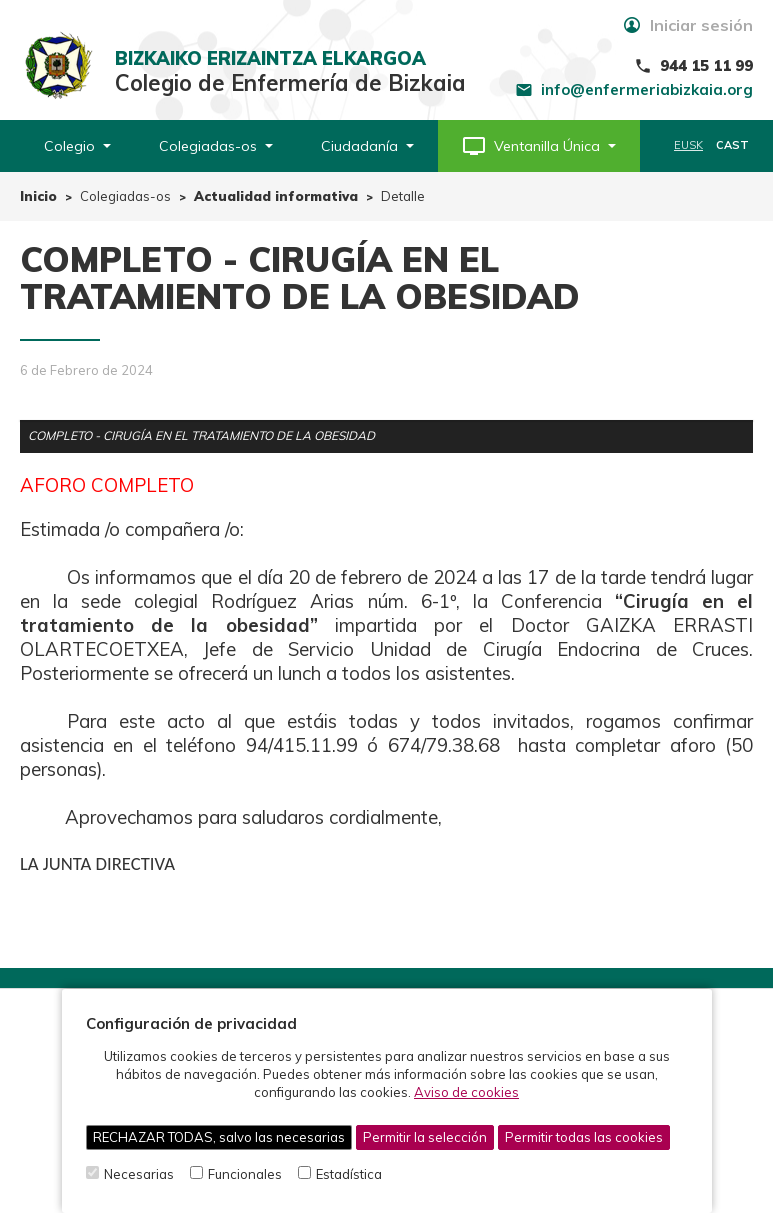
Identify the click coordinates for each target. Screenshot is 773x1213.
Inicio (38, 196)
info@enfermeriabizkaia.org (647, 89)
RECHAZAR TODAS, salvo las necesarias (219, 1137)
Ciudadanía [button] (367, 146)
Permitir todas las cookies (584, 1137)
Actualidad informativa (276, 196)
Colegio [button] (77, 146)
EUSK (688, 145)
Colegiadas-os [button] (216, 146)
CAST (732, 145)
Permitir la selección (425, 1137)
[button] (539, 146)
